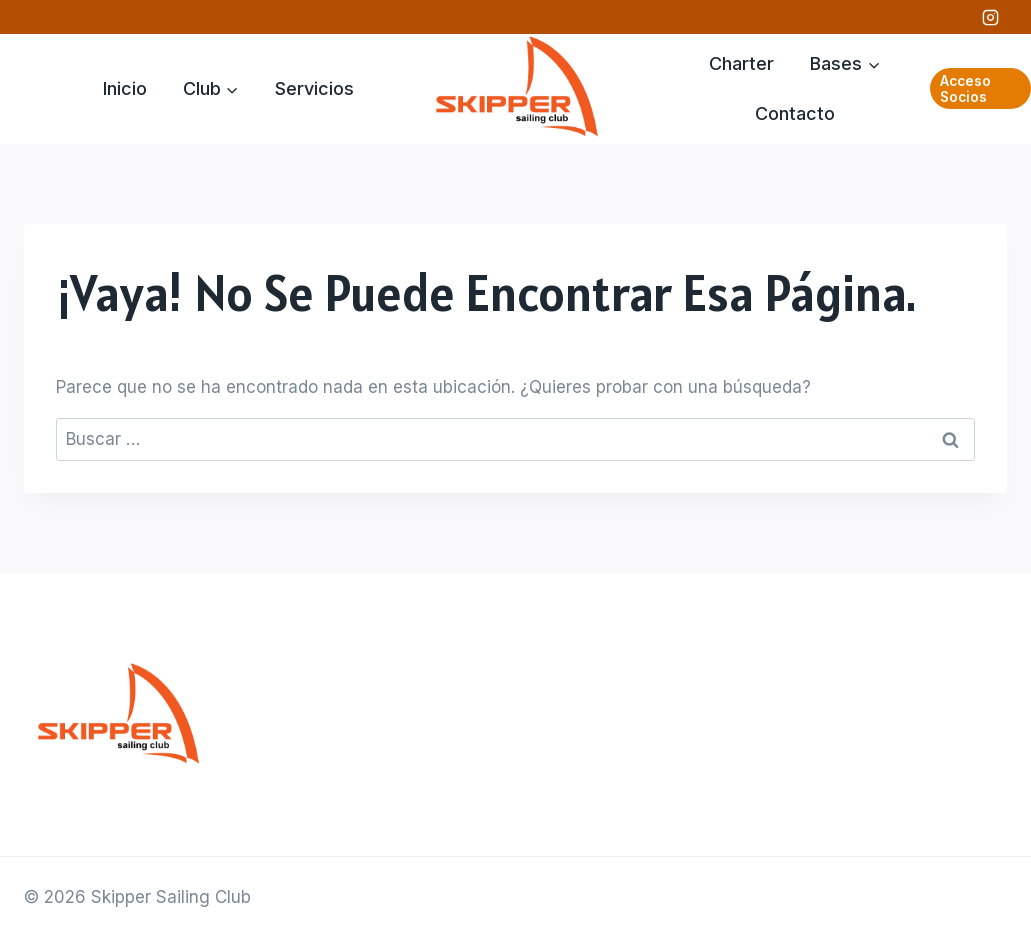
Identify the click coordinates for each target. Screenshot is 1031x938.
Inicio (125, 88)
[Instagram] (990, 17)
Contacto (795, 113)
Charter (741, 63)
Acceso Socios (965, 89)
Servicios (314, 88)
